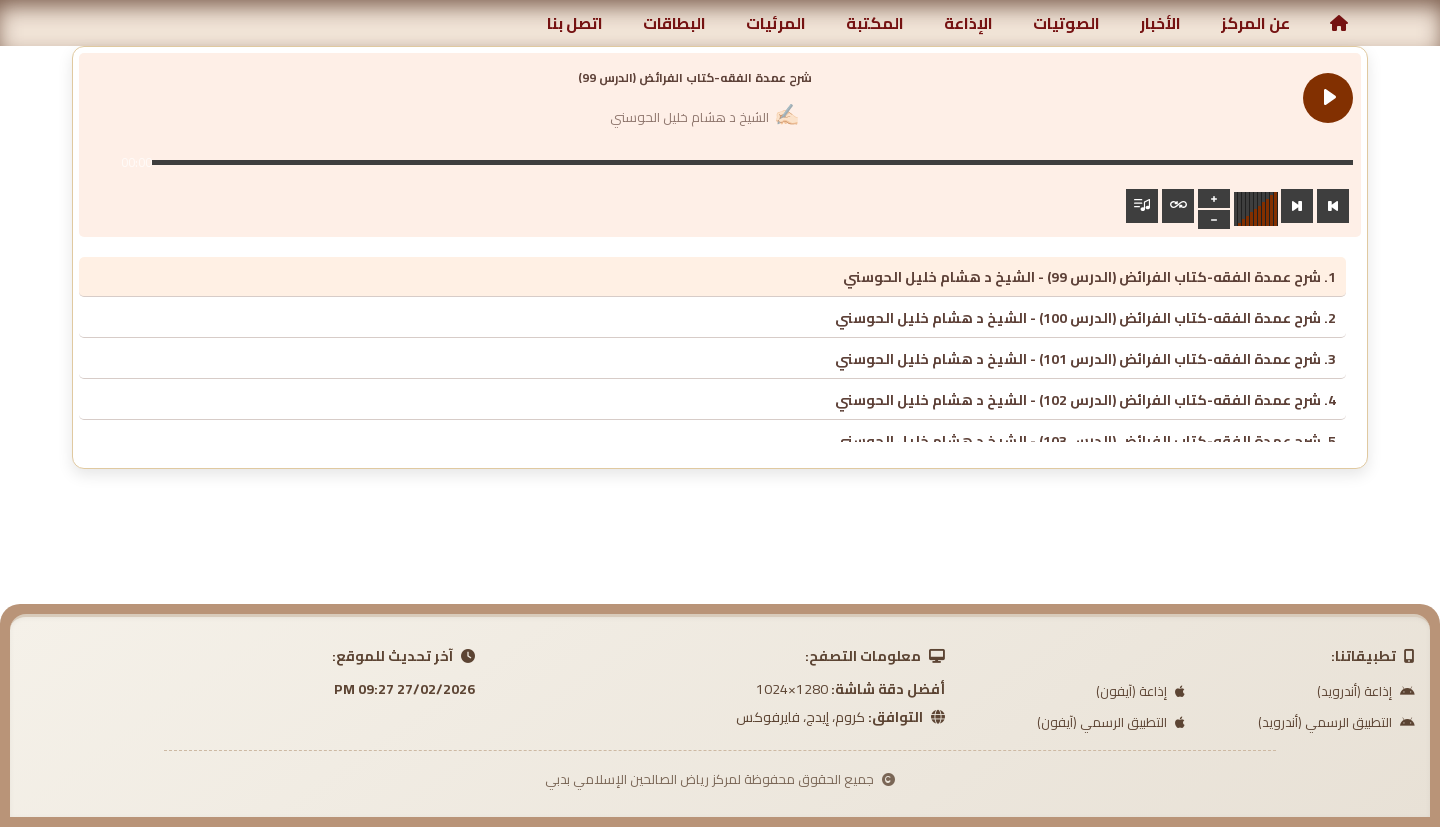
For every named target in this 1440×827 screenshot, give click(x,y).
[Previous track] (1333, 206)
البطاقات (674, 23)
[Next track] (1297, 206)
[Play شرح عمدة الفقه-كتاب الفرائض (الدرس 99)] (1328, 98)
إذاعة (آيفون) (1140, 691)
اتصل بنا (575, 23)
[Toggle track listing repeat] (1178, 206)
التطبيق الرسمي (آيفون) (1111, 722)
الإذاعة (968, 23)
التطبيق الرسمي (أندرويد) (1336, 722)
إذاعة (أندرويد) (1366, 691)
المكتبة (875, 23)
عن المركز (1255, 23)
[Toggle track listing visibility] (1142, 206)
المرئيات (776, 23)
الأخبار (1160, 23)
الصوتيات (1066, 23)
